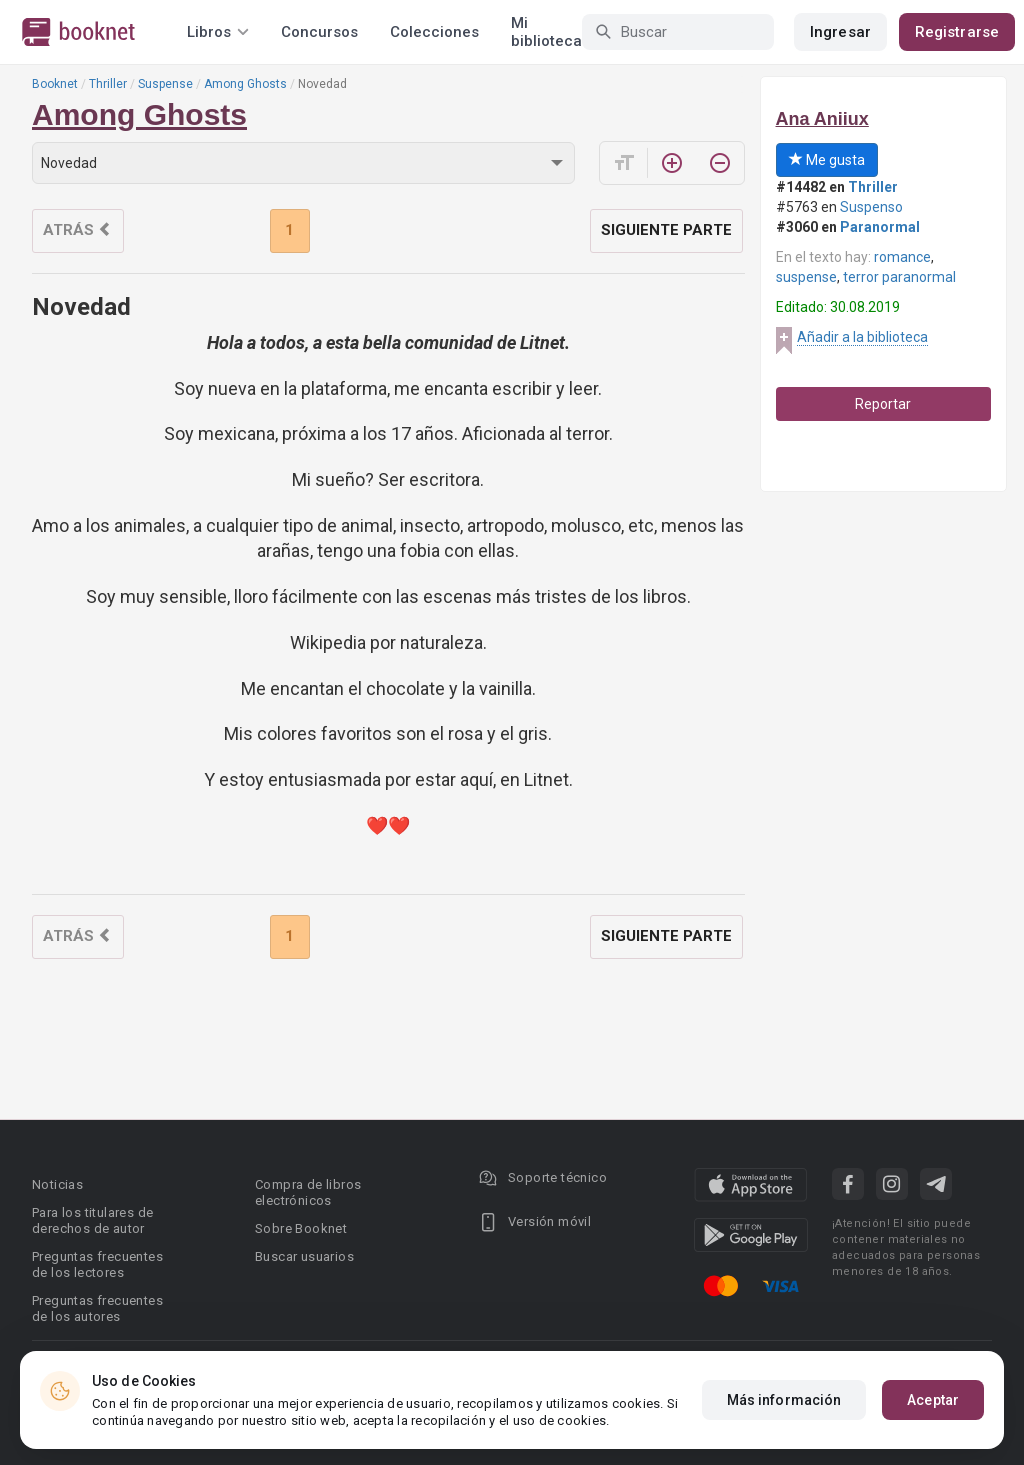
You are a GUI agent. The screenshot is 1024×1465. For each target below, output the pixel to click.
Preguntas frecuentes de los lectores (97, 1264)
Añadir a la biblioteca (862, 337)
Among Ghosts (245, 84)
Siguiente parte (666, 230)
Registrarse (957, 32)
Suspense (165, 84)
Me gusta (827, 160)
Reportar (883, 404)
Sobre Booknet (301, 1228)
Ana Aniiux (822, 119)
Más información (784, 1400)
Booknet (55, 84)
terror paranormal (899, 277)
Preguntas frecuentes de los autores (97, 1308)
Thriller (108, 84)
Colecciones (434, 32)
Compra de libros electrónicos (308, 1192)
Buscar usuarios (304, 1256)
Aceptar (933, 1400)
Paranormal (880, 227)
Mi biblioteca (546, 32)
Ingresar (840, 32)
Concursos (319, 32)
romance (902, 257)
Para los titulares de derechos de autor (92, 1220)
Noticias (57, 1184)
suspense (806, 277)
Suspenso (871, 207)
